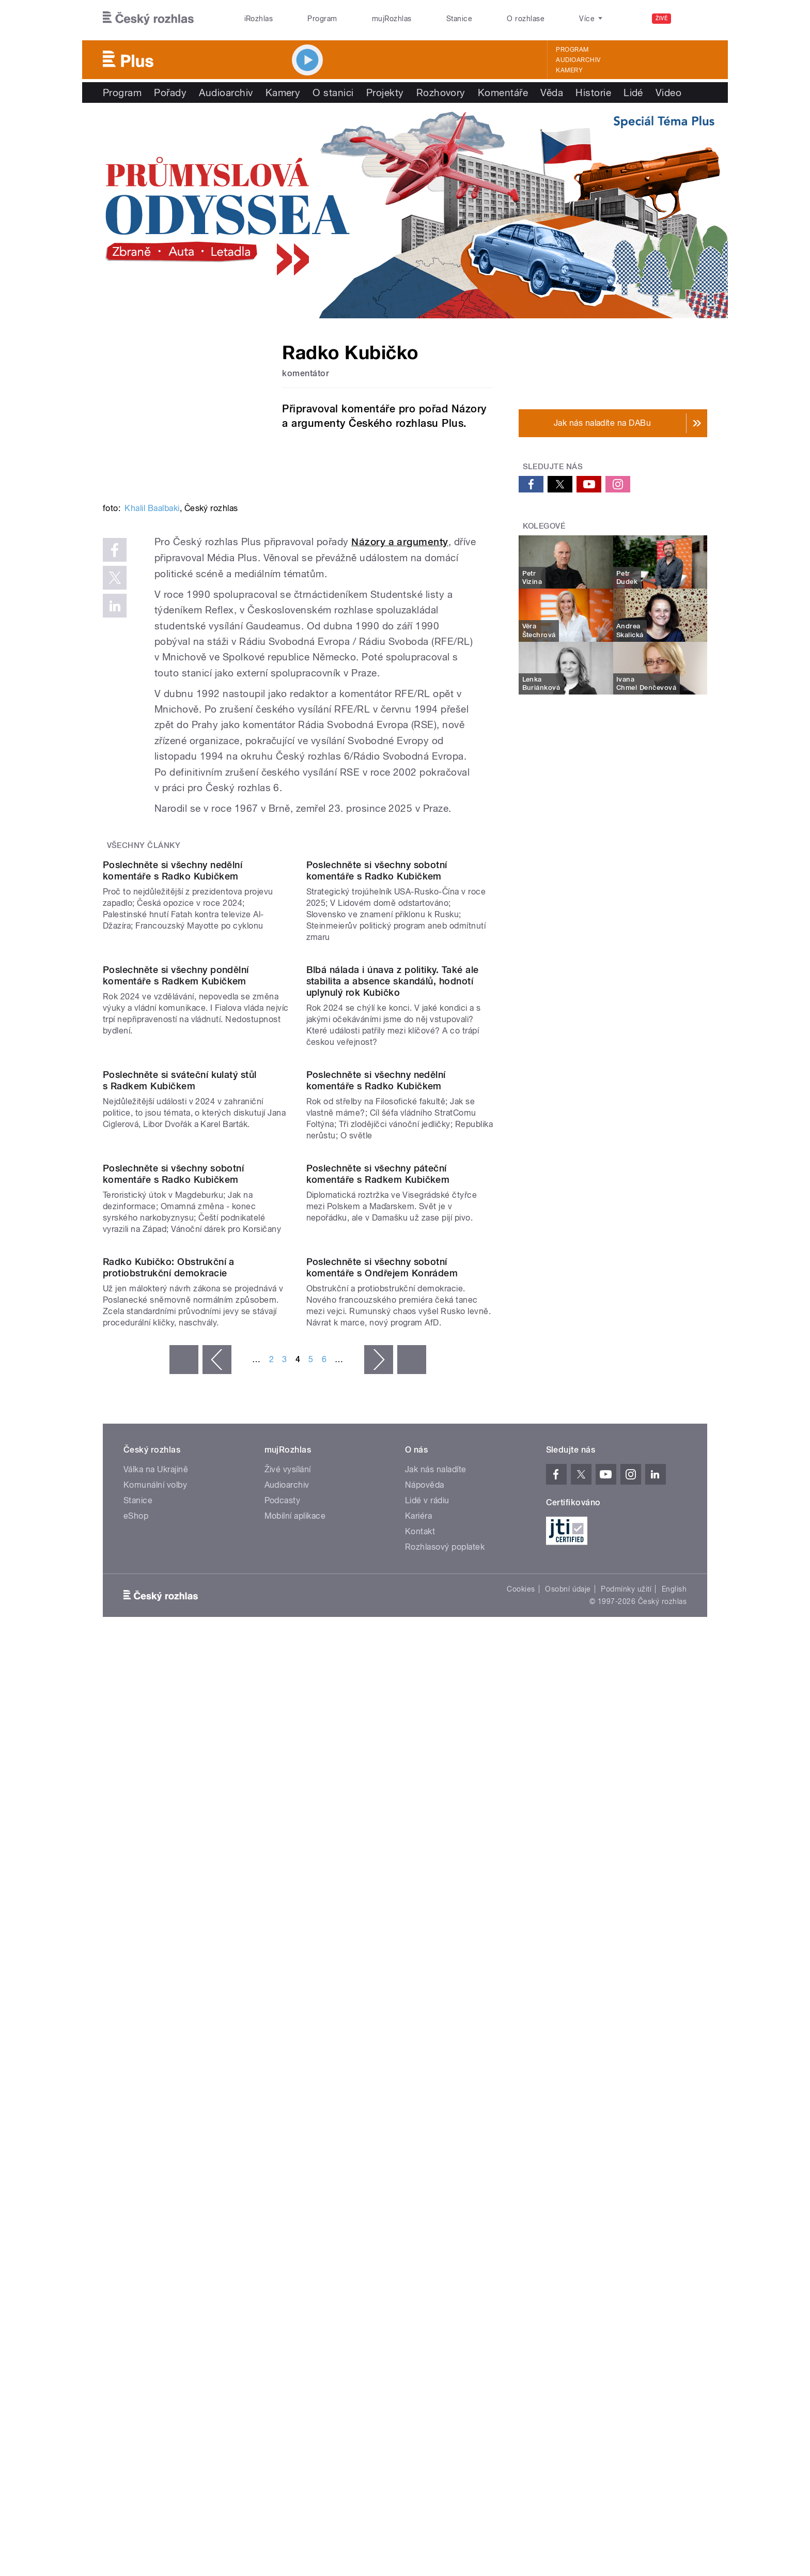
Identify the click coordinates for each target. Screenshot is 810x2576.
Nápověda (424, 2010)
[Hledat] (693, 18)
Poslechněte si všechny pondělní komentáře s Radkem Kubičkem (176, 1186)
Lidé (633, 92)
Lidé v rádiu (427, 2026)
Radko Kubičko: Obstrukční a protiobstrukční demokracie (169, 1793)
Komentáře (503, 92)
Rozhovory (440, 92)
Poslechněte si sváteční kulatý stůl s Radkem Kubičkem (180, 1395)
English (674, 2114)
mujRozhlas (392, 18)
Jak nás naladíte (435, 1995)
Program (322, 18)
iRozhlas (258, 18)
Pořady (170, 92)
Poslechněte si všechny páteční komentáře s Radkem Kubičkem (378, 1594)
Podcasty (282, 2026)
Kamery (569, 70)
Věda (551, 92)
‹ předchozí (216, 1885)
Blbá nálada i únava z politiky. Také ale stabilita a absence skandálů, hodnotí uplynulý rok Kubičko (392, 1191)
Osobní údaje (568, 2114)
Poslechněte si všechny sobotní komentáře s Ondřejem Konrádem (382, 1793)
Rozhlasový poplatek (445, 2072)
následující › (378, 1885)
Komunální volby (155, 2010)
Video (668, 92)
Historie (593, 92)
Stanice (459, 18)
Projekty (385, 92)
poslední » (411, 1885)
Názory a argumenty (399, 542)
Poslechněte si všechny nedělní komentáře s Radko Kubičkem (172, 976)
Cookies (521, 2114)
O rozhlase (525, 18)
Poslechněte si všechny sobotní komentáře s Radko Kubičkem (376, 976)
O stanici (333, 92)
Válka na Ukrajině (155, 1995)
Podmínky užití (626, 2114)
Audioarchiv (578, 60)
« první (183, 1885)
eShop (135, 2041)
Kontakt (420, 2057)
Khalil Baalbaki (151, 508)
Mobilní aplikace (295, 2041)
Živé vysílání (287, 1995)
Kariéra (418, 2041)
